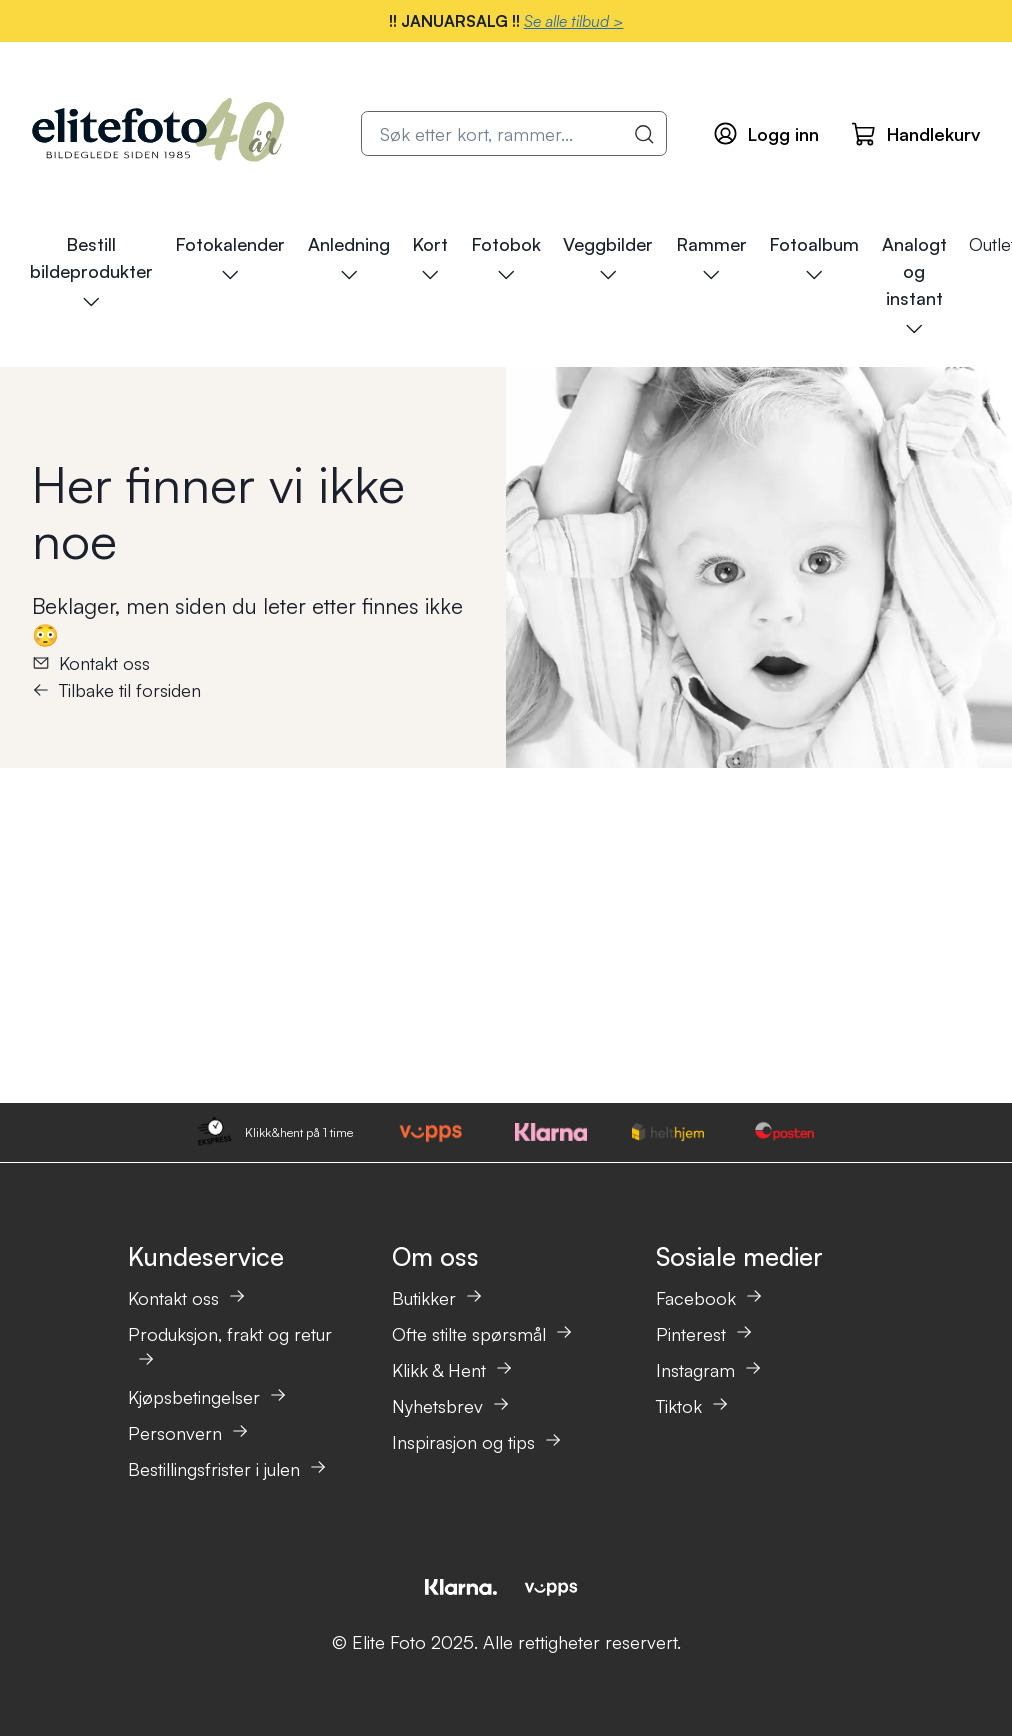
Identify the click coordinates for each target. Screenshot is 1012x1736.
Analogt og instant (914, 286)
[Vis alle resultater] (645, 134)
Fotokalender (230, 259)
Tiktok (692, 1406)
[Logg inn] (765, 133)
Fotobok (506, 259)
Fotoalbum (814, 259)
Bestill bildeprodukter (91, 272)
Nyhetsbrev (451, 1406)
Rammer (711, 259)
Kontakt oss (91, 663)
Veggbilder (608, 259)
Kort (430, 259)
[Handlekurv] (915, 134)
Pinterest (704, 1334)
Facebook (709, 1298)
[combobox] (514, 133)
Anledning (349, 259)
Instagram (709, 1370)
